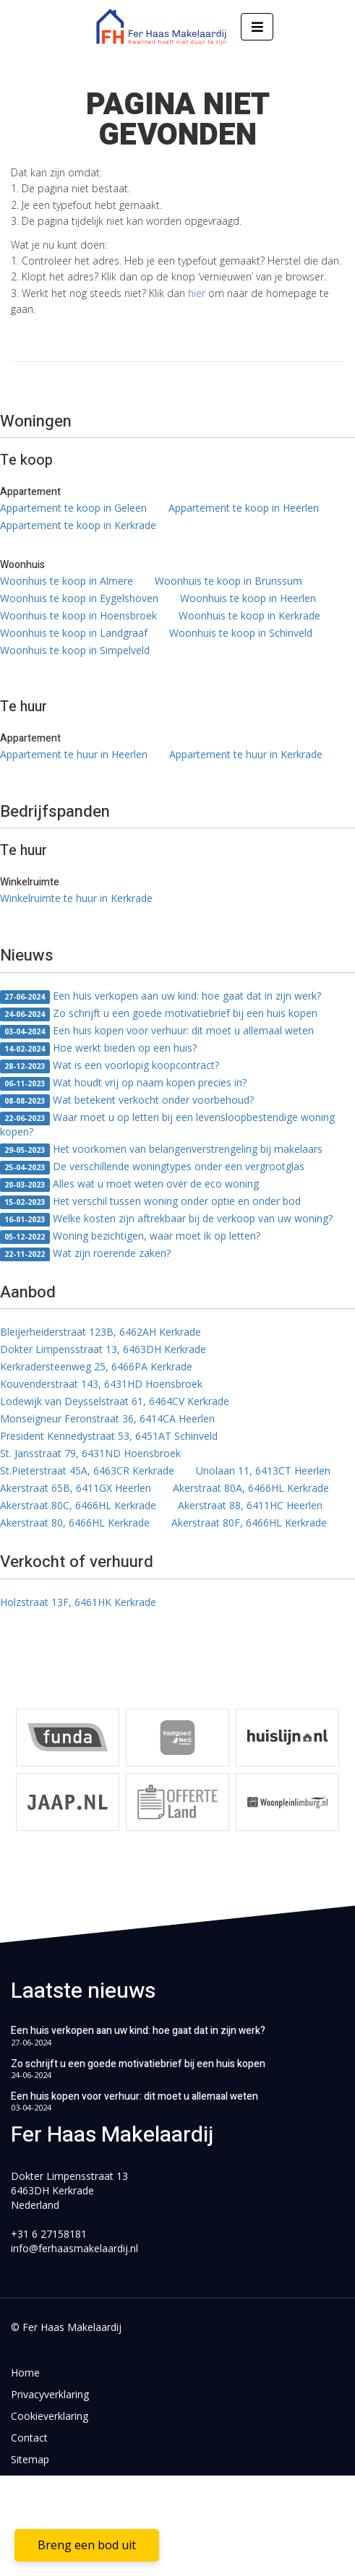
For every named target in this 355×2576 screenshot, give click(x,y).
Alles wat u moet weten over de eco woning (129, 1184)
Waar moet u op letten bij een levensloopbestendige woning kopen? (167, 1124)
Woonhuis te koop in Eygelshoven (79, 598)
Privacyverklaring (50, 2394)
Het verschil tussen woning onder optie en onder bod (150, 1201)
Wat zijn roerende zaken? (85, 1253)
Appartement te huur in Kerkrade (245, 754)
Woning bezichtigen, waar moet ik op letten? (130, 1236)
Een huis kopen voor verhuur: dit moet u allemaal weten (157, 1031)
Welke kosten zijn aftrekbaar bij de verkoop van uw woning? (166, 1219)
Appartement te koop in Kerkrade (78, 525)
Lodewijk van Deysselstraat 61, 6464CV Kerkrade (114, 1401)
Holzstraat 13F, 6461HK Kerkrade (78, 1602)
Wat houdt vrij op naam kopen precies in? (123, 1083)
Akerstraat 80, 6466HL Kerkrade (75, 1522)
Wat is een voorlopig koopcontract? (109, 1065)
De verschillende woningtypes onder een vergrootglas (152, 1167)
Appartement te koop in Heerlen (243, 508)
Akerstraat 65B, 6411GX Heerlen (75, 1488)
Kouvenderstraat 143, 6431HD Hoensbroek (101, 1384)
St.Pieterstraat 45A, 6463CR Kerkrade (87, 1470)
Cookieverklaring (49, 2416)
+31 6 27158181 (49, 2234)
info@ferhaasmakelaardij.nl (74, 2248)
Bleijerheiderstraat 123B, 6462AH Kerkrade (100, 1332)
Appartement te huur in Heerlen (73, 754)
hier (196, 293)
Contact (29, 2437)
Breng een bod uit (87, 2545)
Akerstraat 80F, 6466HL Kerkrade (249, 1522)
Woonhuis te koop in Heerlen (248, 598)
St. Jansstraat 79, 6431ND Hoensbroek (90, 1453)
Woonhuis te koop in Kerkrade (249, 615)
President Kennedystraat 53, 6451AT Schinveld (109, 1436)
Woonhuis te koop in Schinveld (240, 633)
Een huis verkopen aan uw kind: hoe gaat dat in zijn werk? (160, 996)
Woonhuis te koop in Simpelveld (75, 650)
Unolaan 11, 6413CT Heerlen (263, 1470)
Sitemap (30, 2459)
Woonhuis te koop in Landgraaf (73, 633)
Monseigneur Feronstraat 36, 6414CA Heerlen (107, 1418)
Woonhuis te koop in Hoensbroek (78, 615)
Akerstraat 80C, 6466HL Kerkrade (78, 1505)
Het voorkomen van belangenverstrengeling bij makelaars (161, 1149)
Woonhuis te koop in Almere (66, 581)
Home (25, 2372)
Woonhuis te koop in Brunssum (228, 581)
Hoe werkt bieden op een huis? (98, 1048)
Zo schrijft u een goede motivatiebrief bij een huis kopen (158, 1013)
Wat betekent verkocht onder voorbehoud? (127, 1100)
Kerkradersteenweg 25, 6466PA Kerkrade (96, 1366)
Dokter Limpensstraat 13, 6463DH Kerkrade (103, 1349)
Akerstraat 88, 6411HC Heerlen (250, 1505)
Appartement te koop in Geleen (73, 508)
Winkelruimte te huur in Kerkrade (76, 898)
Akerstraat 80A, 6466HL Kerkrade (251, 1488)
